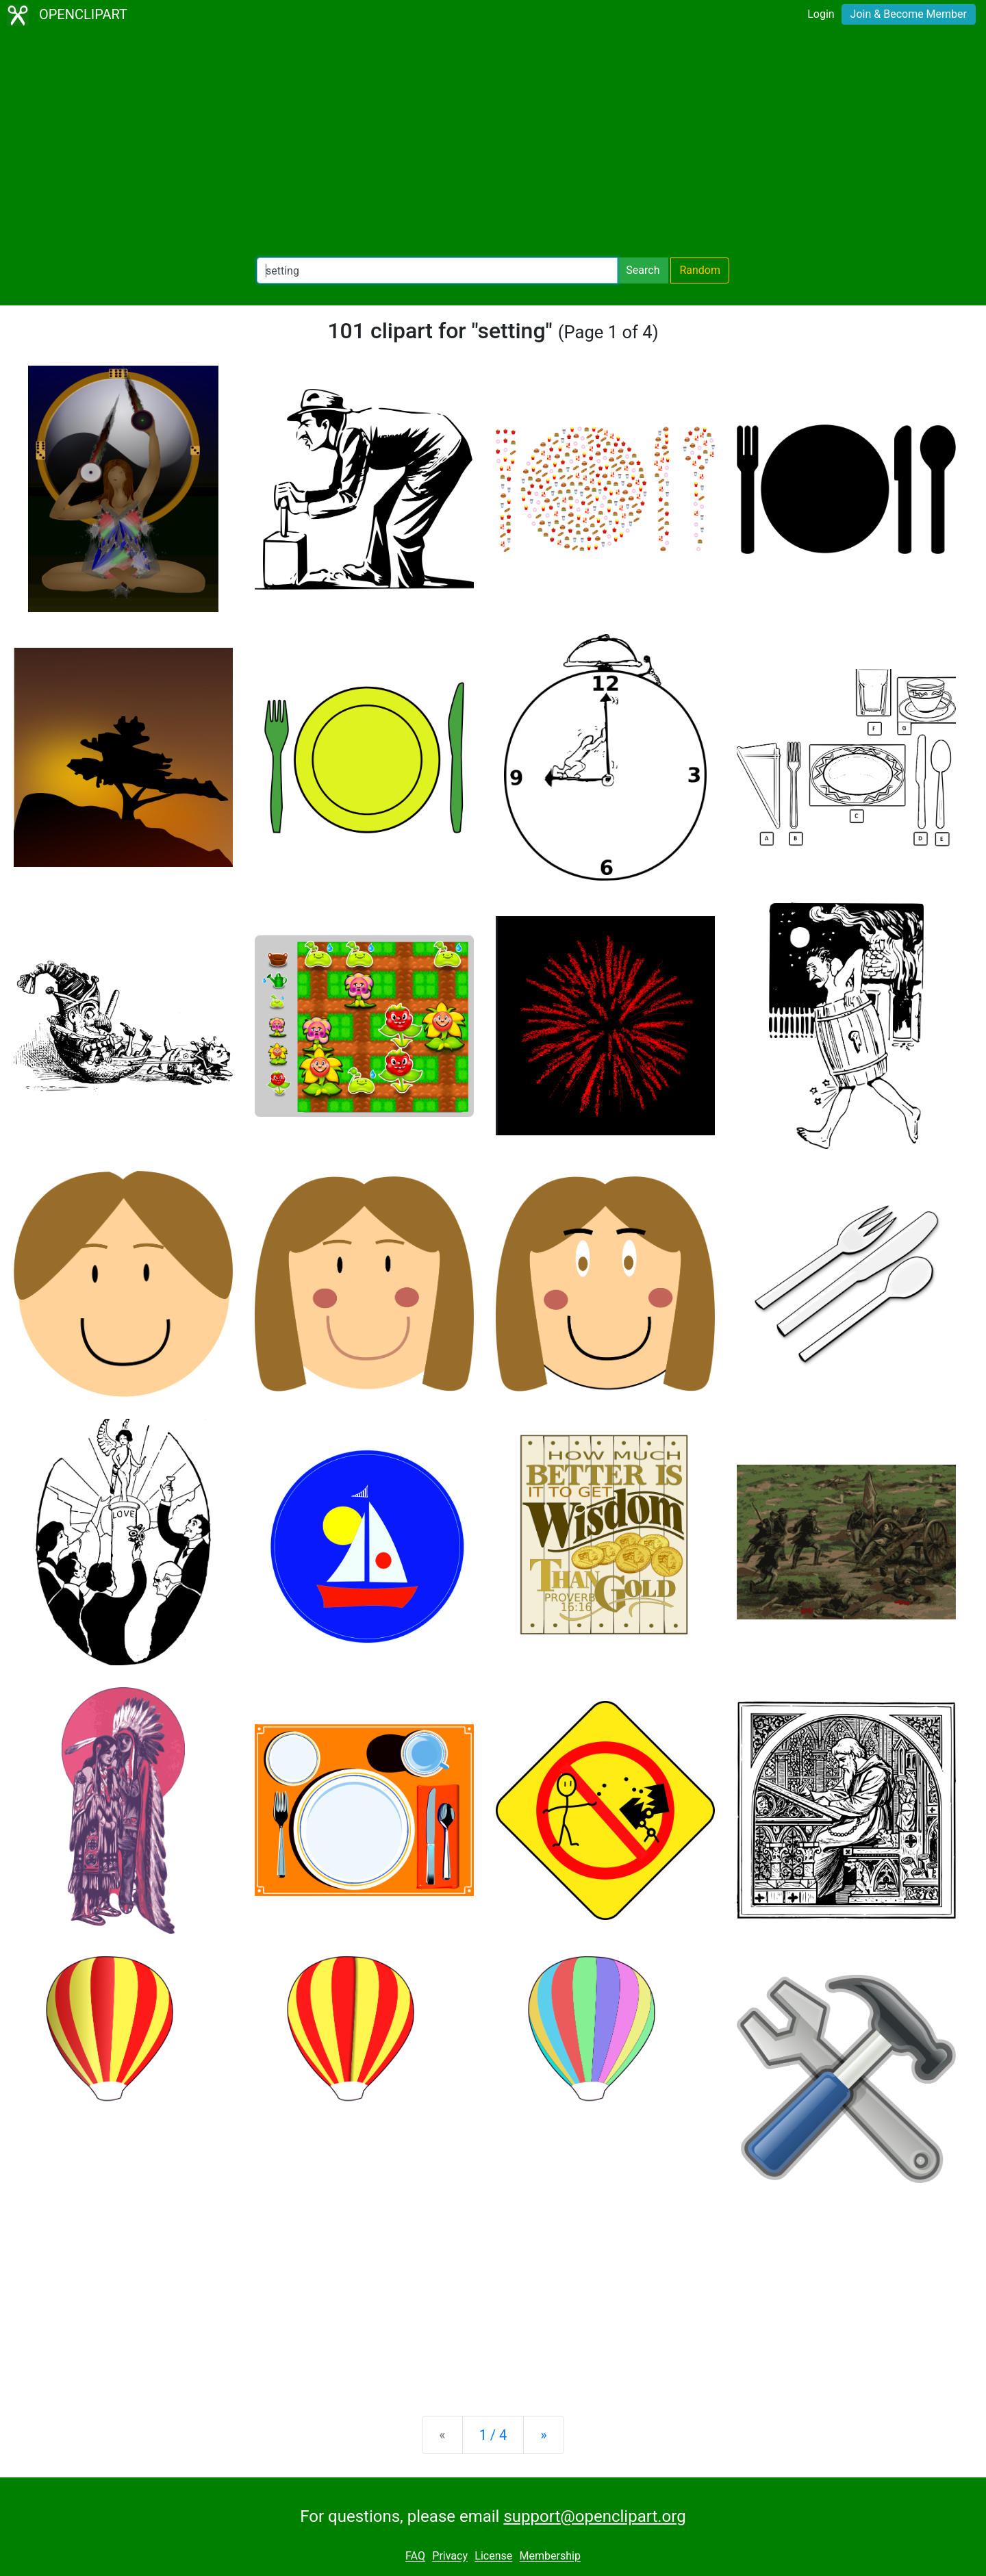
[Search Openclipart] (437, 270)
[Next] (543, 2435)
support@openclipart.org (594, 2516)
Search (642, 270)
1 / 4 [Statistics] (493, 2435)
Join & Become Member (908, 14)
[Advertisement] (493, 144)
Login (820, 14)
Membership (550, 2556)
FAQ (415, 2556)
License (493, 2556)
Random (699, 270)
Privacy (450, 2556)
